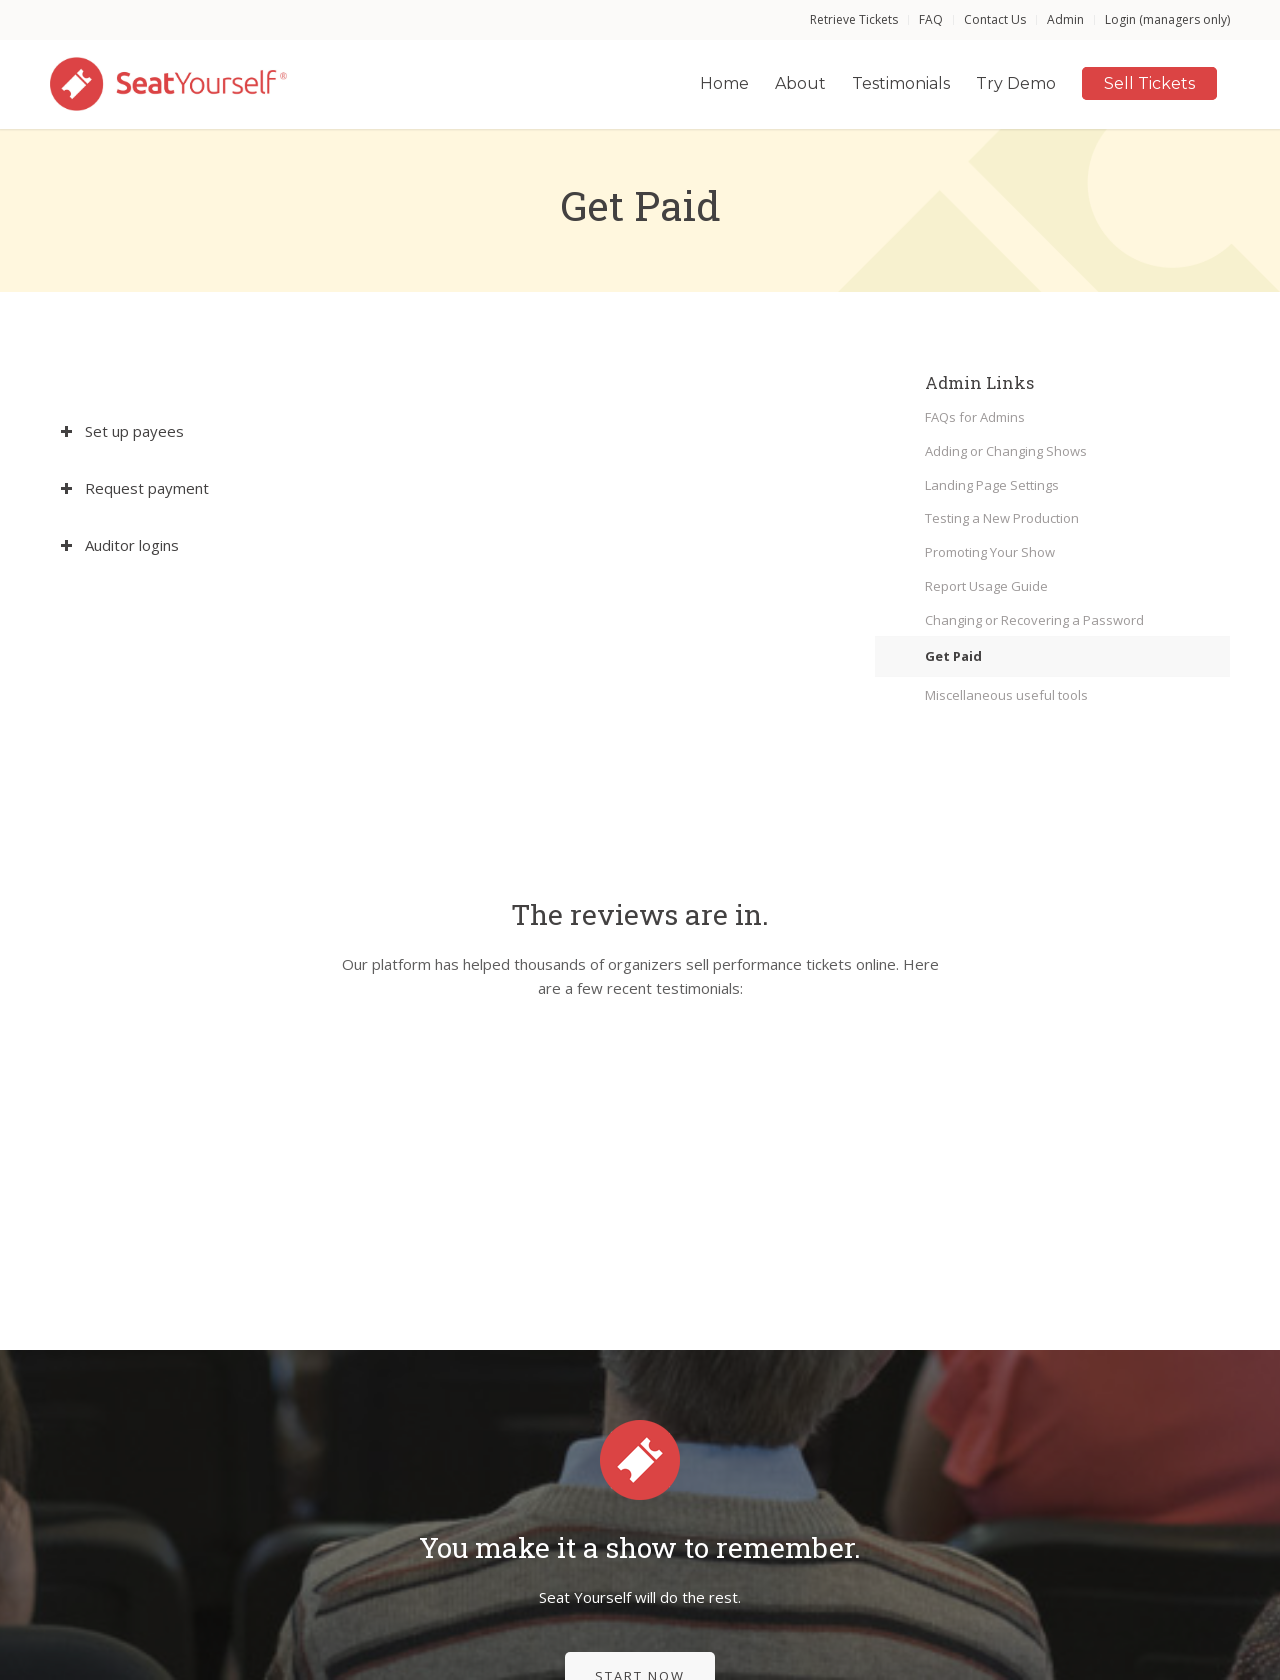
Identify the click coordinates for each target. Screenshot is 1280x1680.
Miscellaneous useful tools (1006, 695)
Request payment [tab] (134, 488)
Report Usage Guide (986, 586)
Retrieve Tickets (854, 19)
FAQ (931, 19)
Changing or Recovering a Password (1034, 620)
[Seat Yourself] (170, 84)
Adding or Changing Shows (1006, 451)
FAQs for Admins (975, 417)
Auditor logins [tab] (119, 545)
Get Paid (953, 656)
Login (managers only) (1167, 19)
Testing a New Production (1002, 518)
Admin (1065, 19)
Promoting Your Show (990, 552)
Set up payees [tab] (122, 431)
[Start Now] (640, 1477)
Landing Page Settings (992, 485)
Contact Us (995, 19)
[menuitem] (854, 20)
